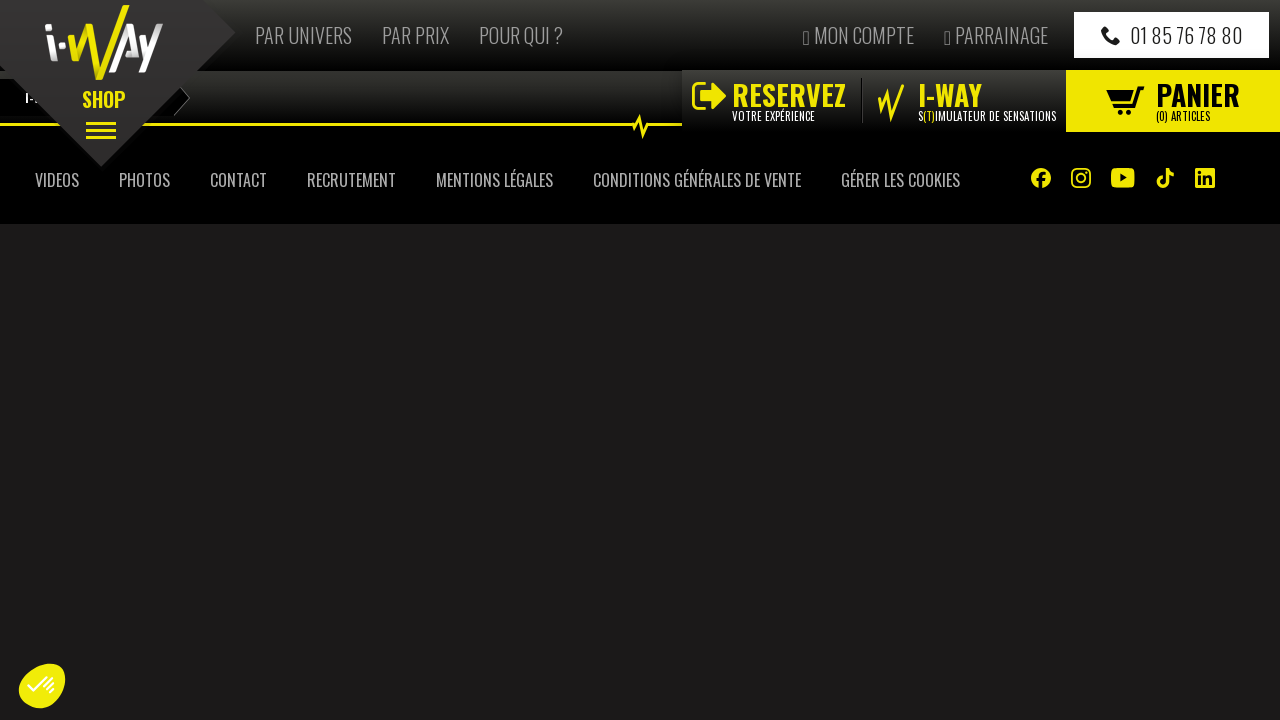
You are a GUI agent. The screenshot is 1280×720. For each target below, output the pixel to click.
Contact (238, 180)
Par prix (415, 35)
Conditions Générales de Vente (697, 180)
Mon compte (857, 35)
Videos (57, 180)
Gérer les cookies (900, 180)
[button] (42, 686)
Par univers (303, 35)
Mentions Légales (494, 180)
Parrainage (996, 35)
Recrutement (351, 180)
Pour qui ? (521, 35)
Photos (144, 180)
